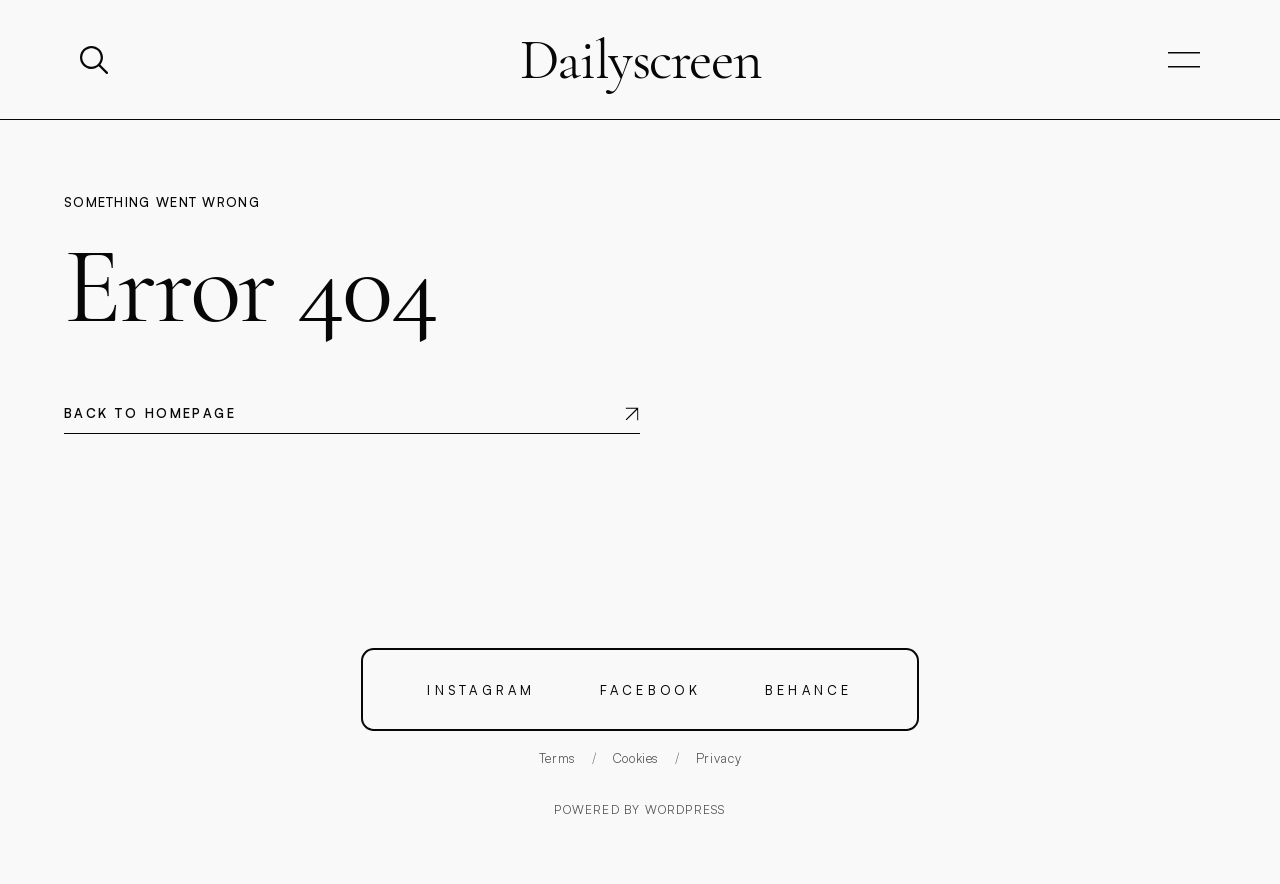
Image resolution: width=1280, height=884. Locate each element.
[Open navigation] (1184, 60)
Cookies (636, 758)
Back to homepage (150, 413)
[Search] (96, 60)
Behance (809, 689)
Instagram (481, 689)
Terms (557, 758)
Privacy (719, 758)
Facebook (650, 689)
